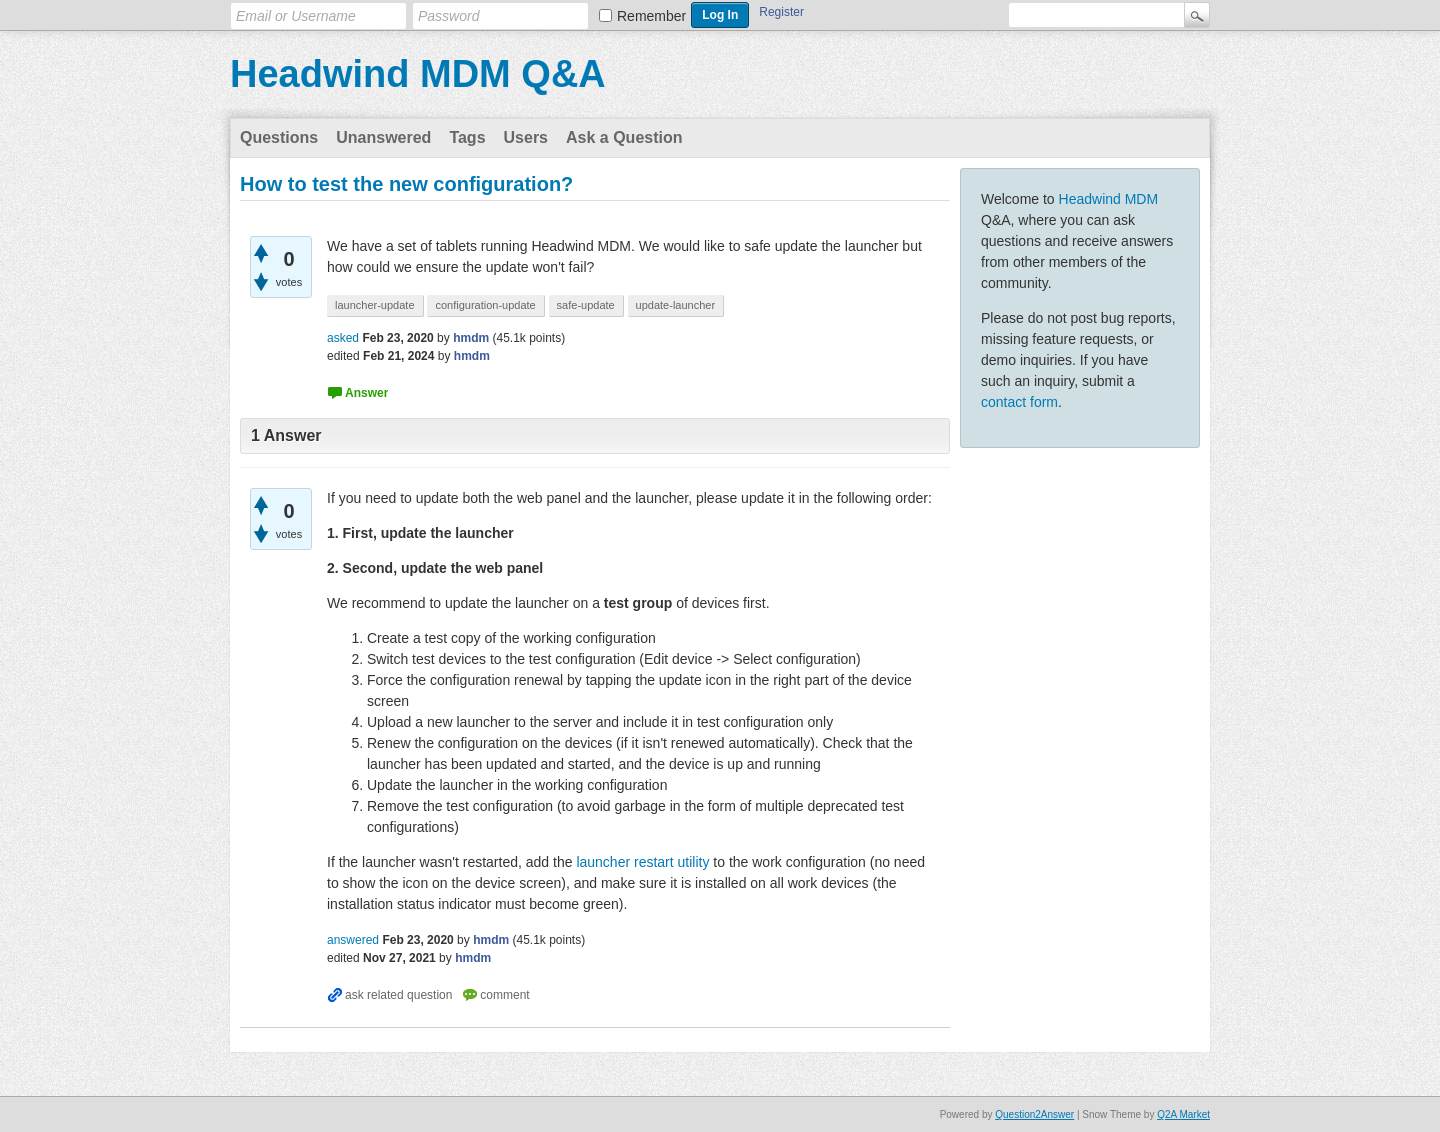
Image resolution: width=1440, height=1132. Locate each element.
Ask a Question (624, 137)
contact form (1019, 402)
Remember (651, 16)
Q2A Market (1183, 1114)
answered (353, 940)
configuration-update (485, 305)
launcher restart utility (644, 862)
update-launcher (676, 305)
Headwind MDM (1109, 199)
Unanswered (383, 137)
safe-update (586, 305)
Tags (467, 137)
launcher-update (375, 305)
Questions (279, 137)
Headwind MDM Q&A (418, 74)
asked (343, 338)
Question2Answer (1034, 1114)
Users (526, 137)
